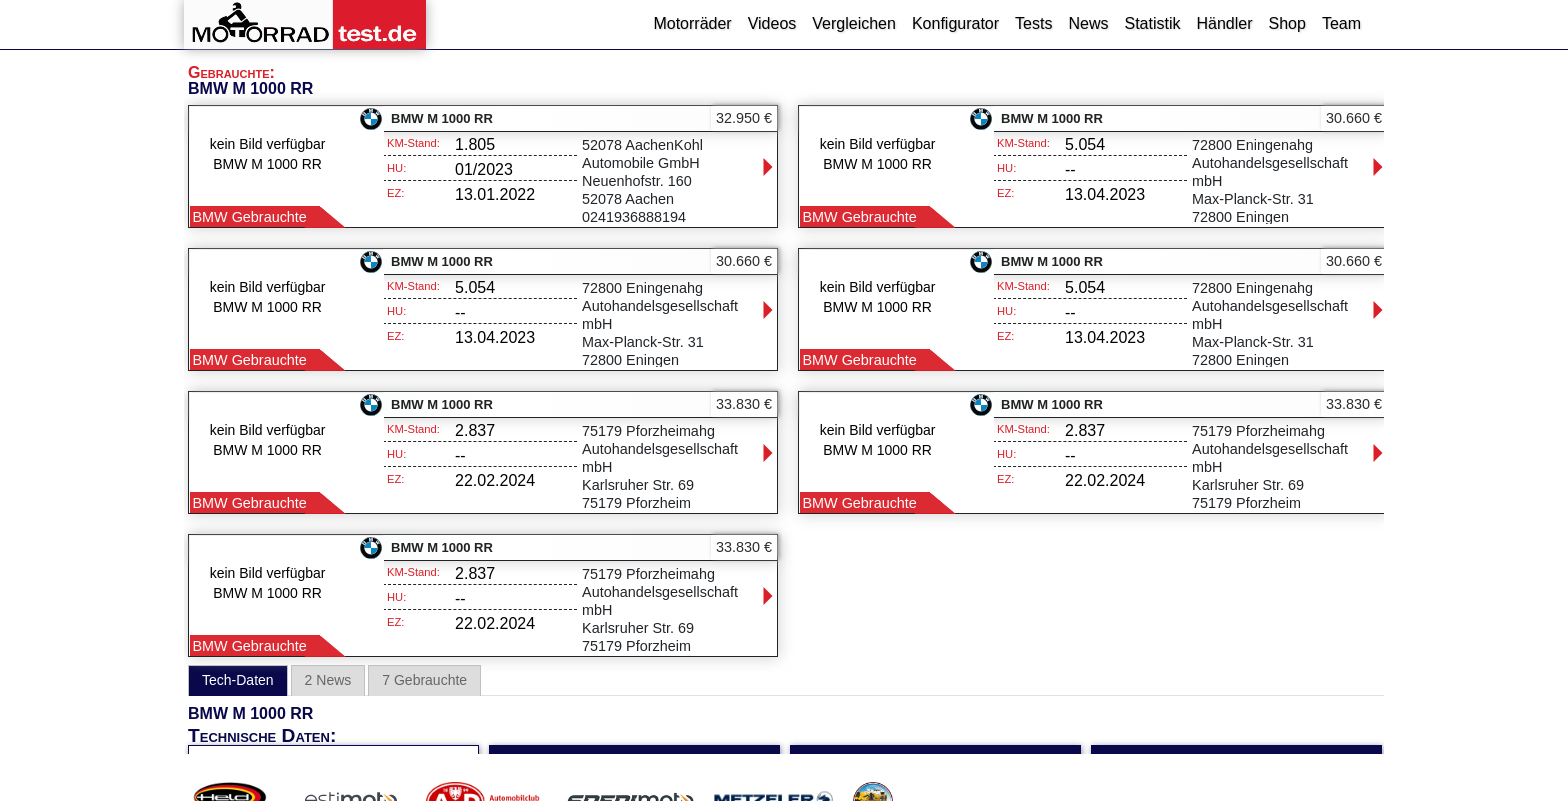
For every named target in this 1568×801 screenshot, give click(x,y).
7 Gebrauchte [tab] (424, 680)
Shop (1287, 23)
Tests (1033, 23)
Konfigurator (955, 23)
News (1088, 23)
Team (1341, 23)
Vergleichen (854, 23)
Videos (772, 23)
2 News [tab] (328, 680)
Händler (1224, 23)
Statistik (1152, 23)
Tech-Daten (238, 680)
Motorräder (692, 23)
